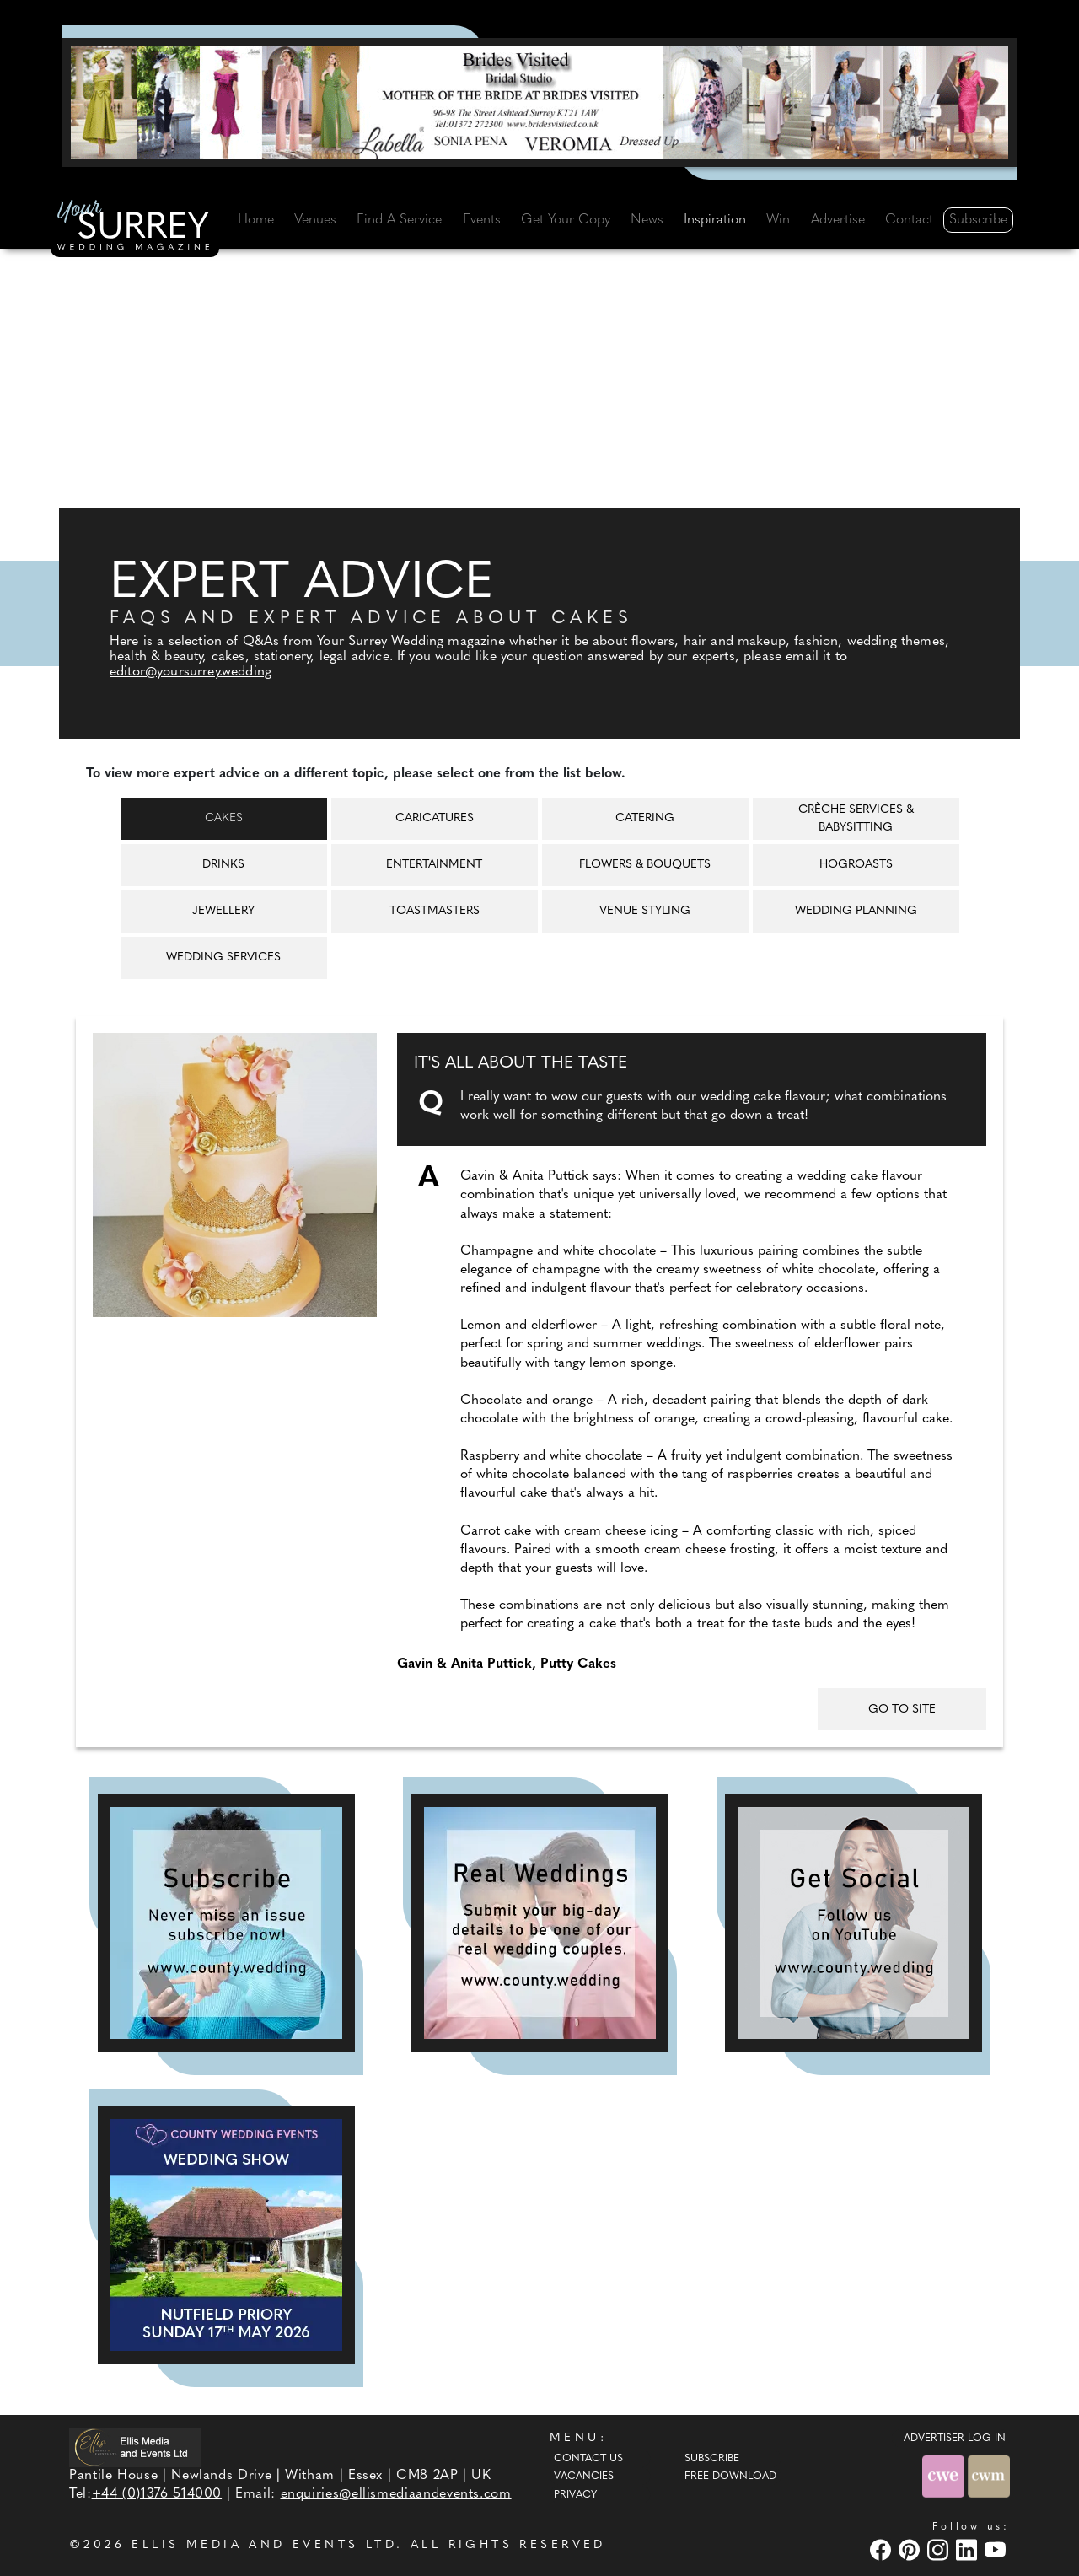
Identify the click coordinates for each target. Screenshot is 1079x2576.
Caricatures (434, 818)
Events (482, 220)
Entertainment (434, 864)
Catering (644, 818)
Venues (315, 220)
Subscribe (978, 220)
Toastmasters (434, 911)
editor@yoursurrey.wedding (190, 672)
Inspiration (715, 220)
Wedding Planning (856, 911)
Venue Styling (644, 911)
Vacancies (584, 2476)
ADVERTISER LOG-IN (955, 2438)
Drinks (223, 864)
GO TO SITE (902, 1709)
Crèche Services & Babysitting (856, 819)
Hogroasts (856, 864)
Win (778, 220)
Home (256, 220)
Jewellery (223, 911)
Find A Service (399, 220)
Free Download (730, 2476)
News (647, 220)
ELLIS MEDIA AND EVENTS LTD (264, 2545)
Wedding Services (223, 957)
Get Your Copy (565, 220)
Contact (909, 220)
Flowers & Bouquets (645, 864)
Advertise (838, 220)
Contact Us (588, 2459)
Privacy (575, 2495)
